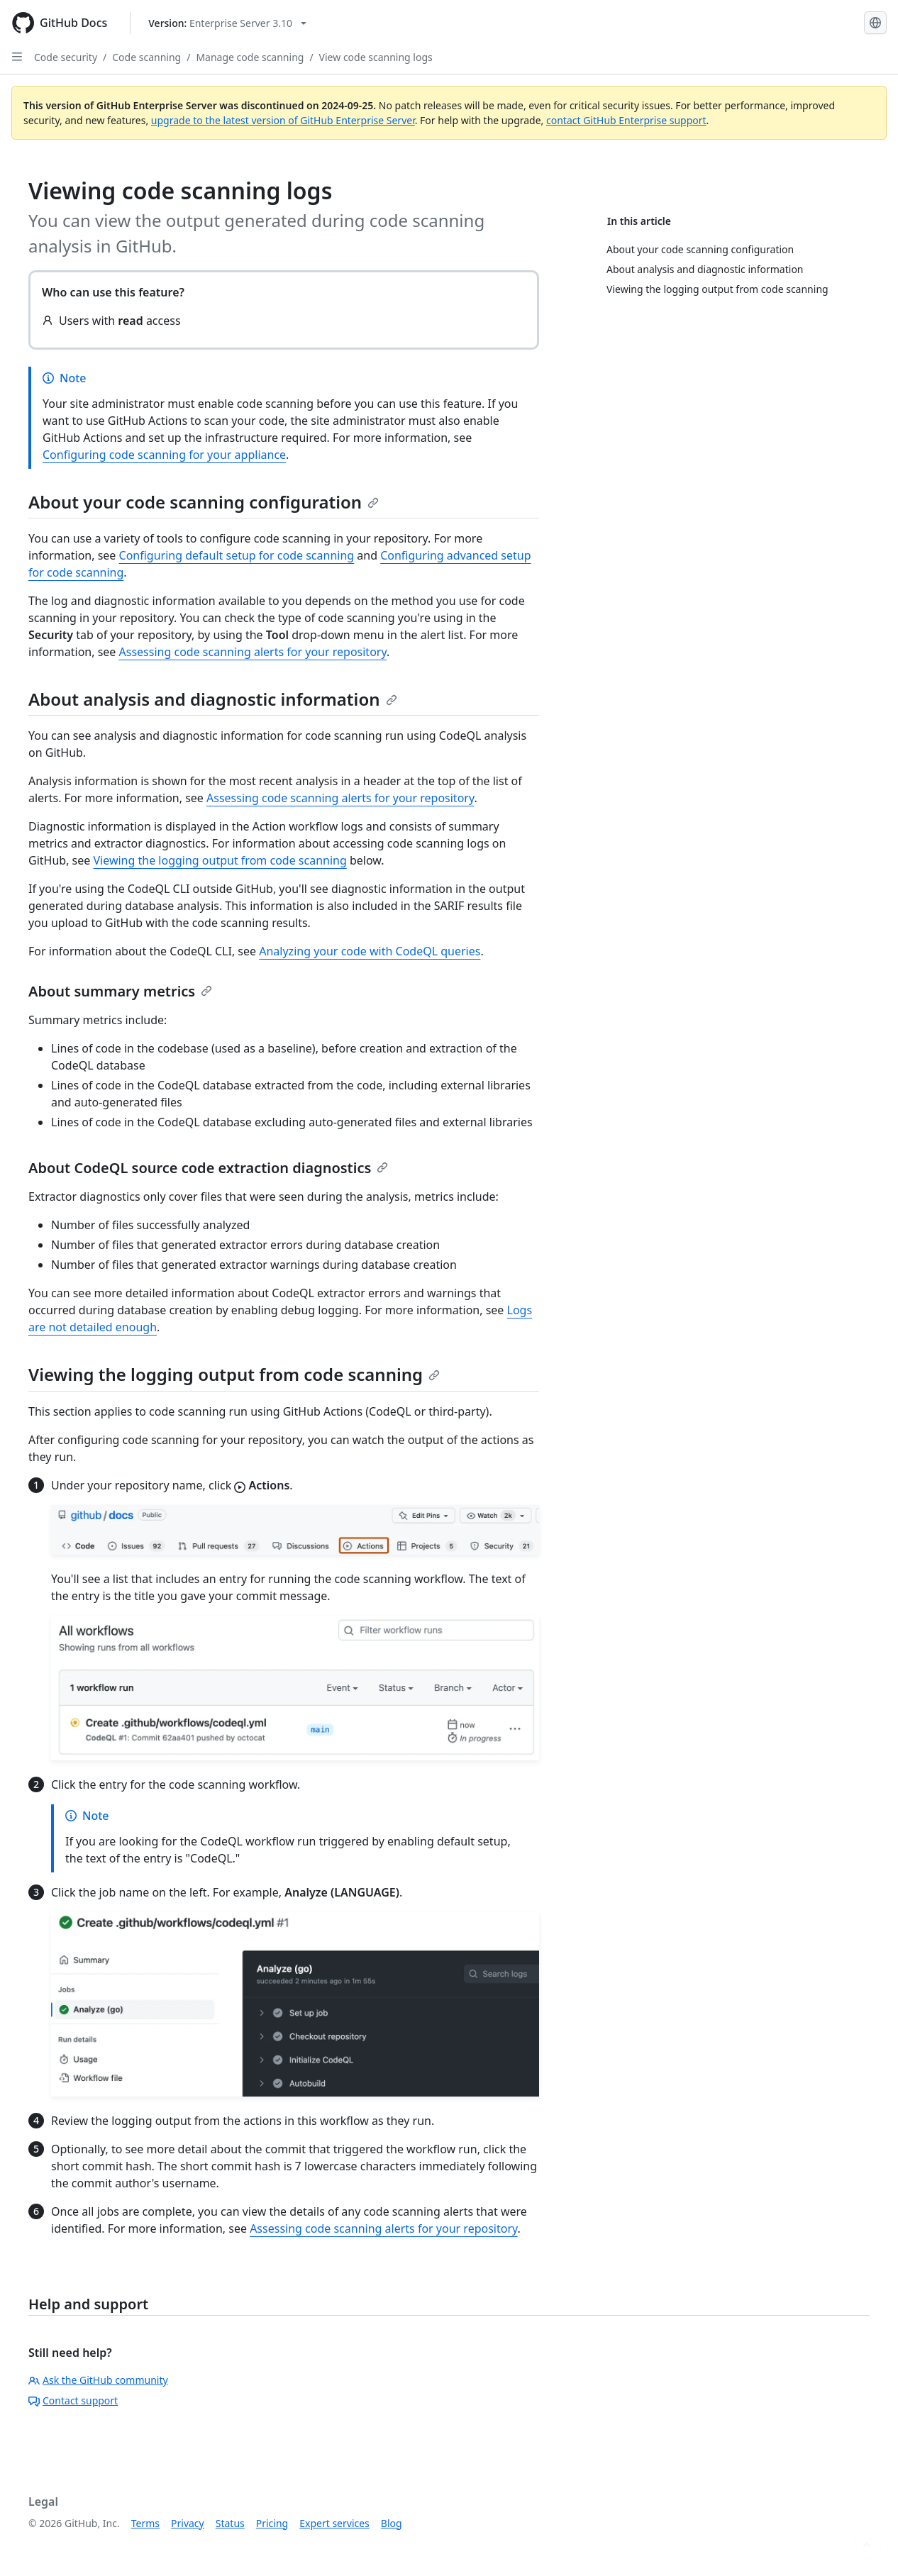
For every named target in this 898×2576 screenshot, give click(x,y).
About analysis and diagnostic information (212, 699)
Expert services (334, 2523)
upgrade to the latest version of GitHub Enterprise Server (283, 120)
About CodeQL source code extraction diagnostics (208, 1167)
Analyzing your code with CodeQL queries (369, 951)
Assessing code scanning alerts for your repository (253, 652)
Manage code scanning (250, 57)
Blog (391, 2523)
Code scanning (146, 57)
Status (230, 2523)
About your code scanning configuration (203, 501)
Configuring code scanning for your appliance (164, 454)
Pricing (272, 2523)
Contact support (73, 2400)
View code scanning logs (376, 57)
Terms (145, 2523)
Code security (65, 57)
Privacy (187, 2523)
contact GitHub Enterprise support (626, 120)
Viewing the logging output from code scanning (219, 860)
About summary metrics (120, 991)
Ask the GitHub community (98, 2380)
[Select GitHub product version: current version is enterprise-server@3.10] (227, 23)
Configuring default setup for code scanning (237, 555)
